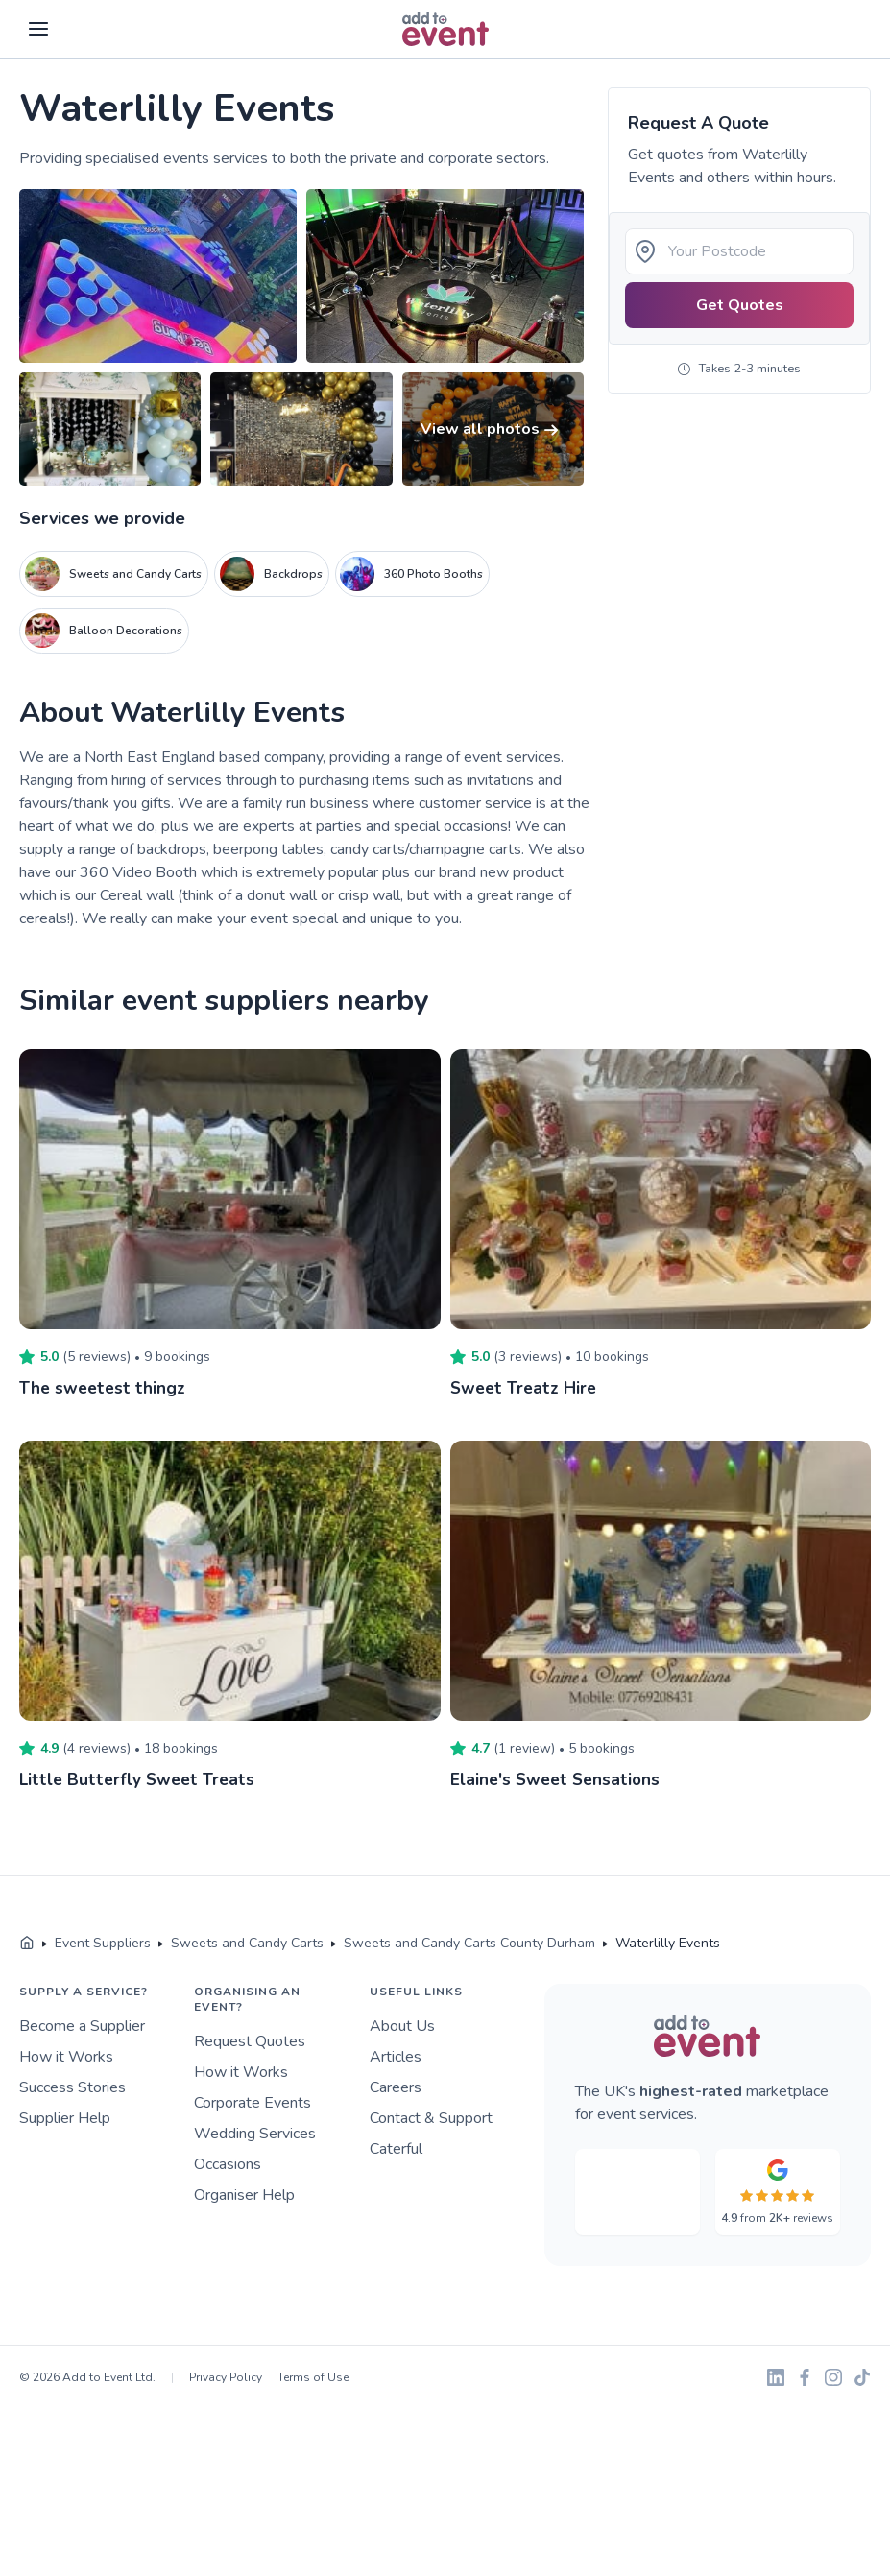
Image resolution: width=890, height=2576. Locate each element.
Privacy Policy (225, 2377)
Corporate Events (252, 2102)
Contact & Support (431, 2118)
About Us (402, 2026)
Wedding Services (255, 2133)
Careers (395, 2087)
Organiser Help (244, 2195)
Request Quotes (249, 2041)
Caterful (396, 2148)
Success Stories (72, 2087)
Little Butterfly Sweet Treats (136, 1779)
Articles (395, 2056)
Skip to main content (68, 59)
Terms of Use (313, 2377)
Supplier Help (64, 2118)
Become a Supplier (82, 2026)
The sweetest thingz (102, 1387)
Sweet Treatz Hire (524, 1387)
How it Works (66, 2056)
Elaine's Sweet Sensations (557, 1779)
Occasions (227, 2164)
